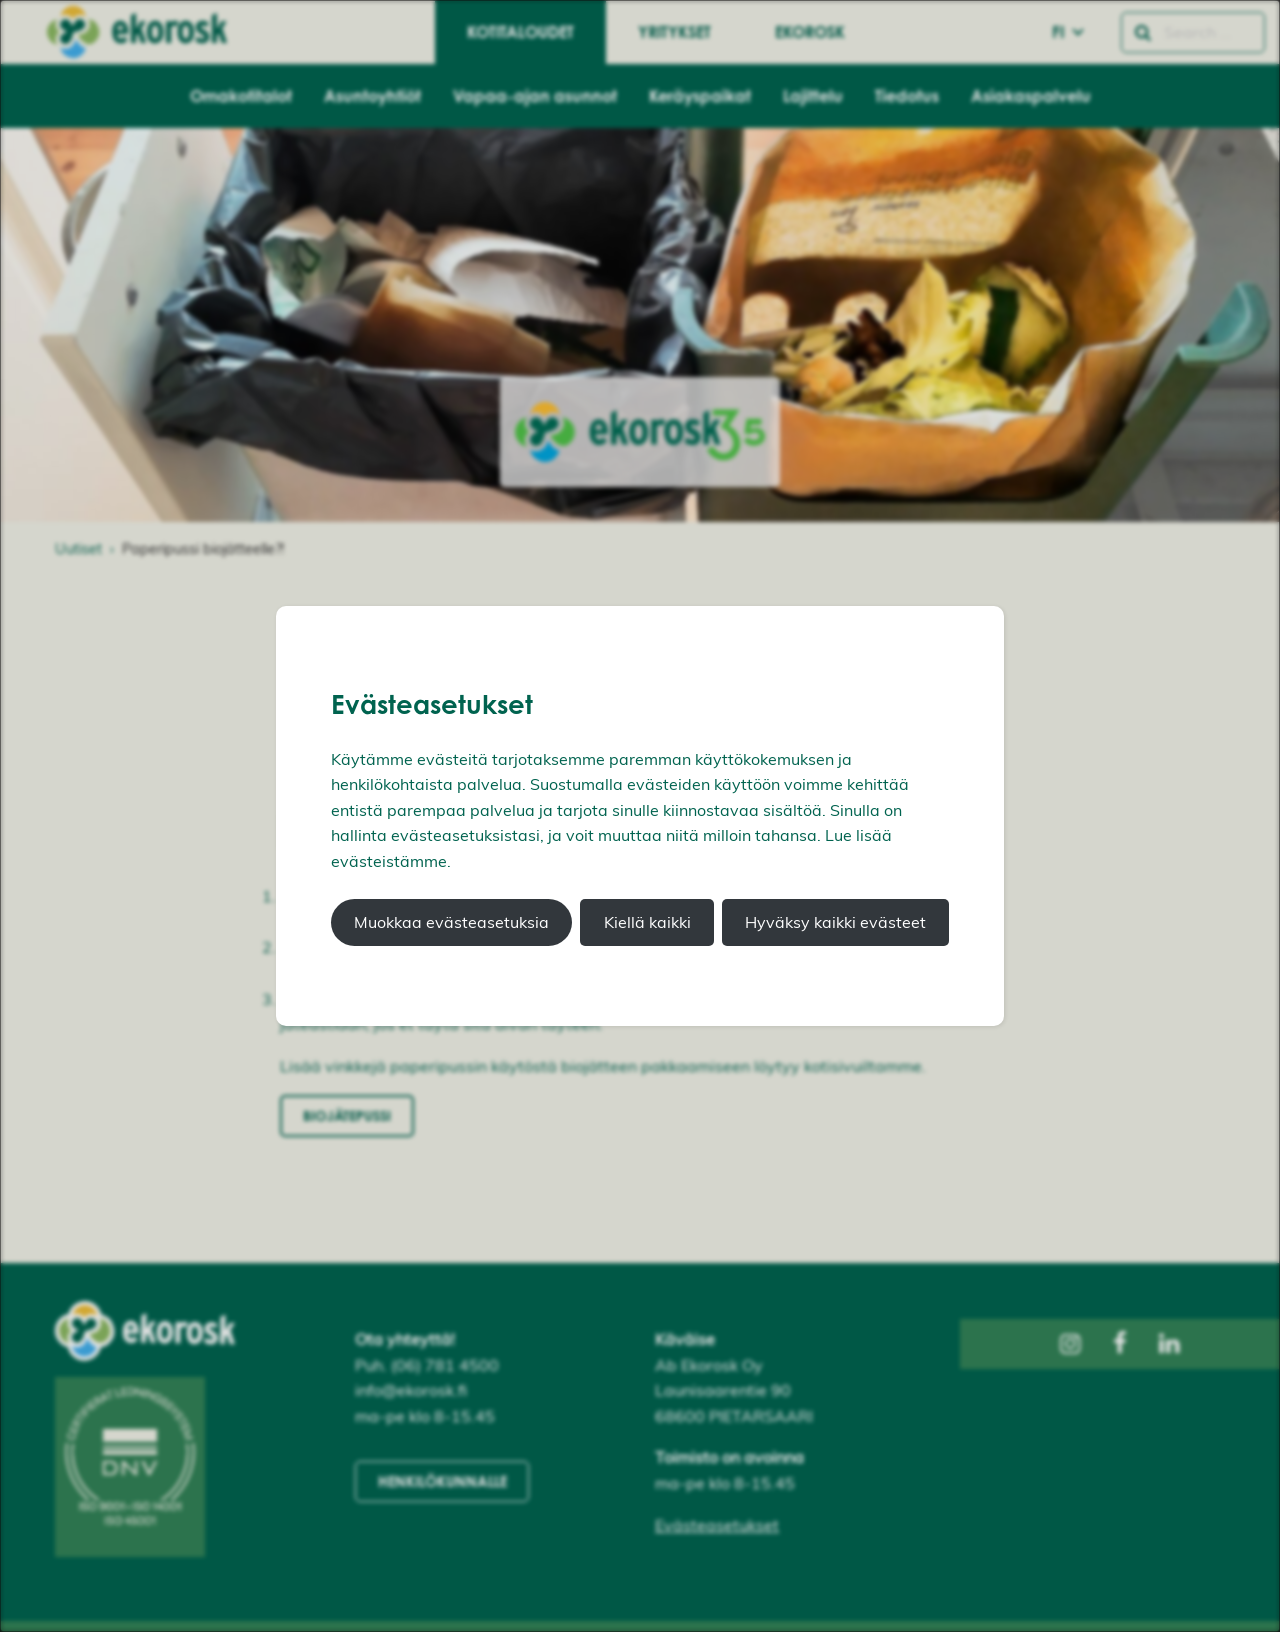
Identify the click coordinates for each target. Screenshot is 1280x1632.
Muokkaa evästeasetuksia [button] (451, 922)
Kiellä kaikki (647, 922)
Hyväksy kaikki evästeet (835, 922)
